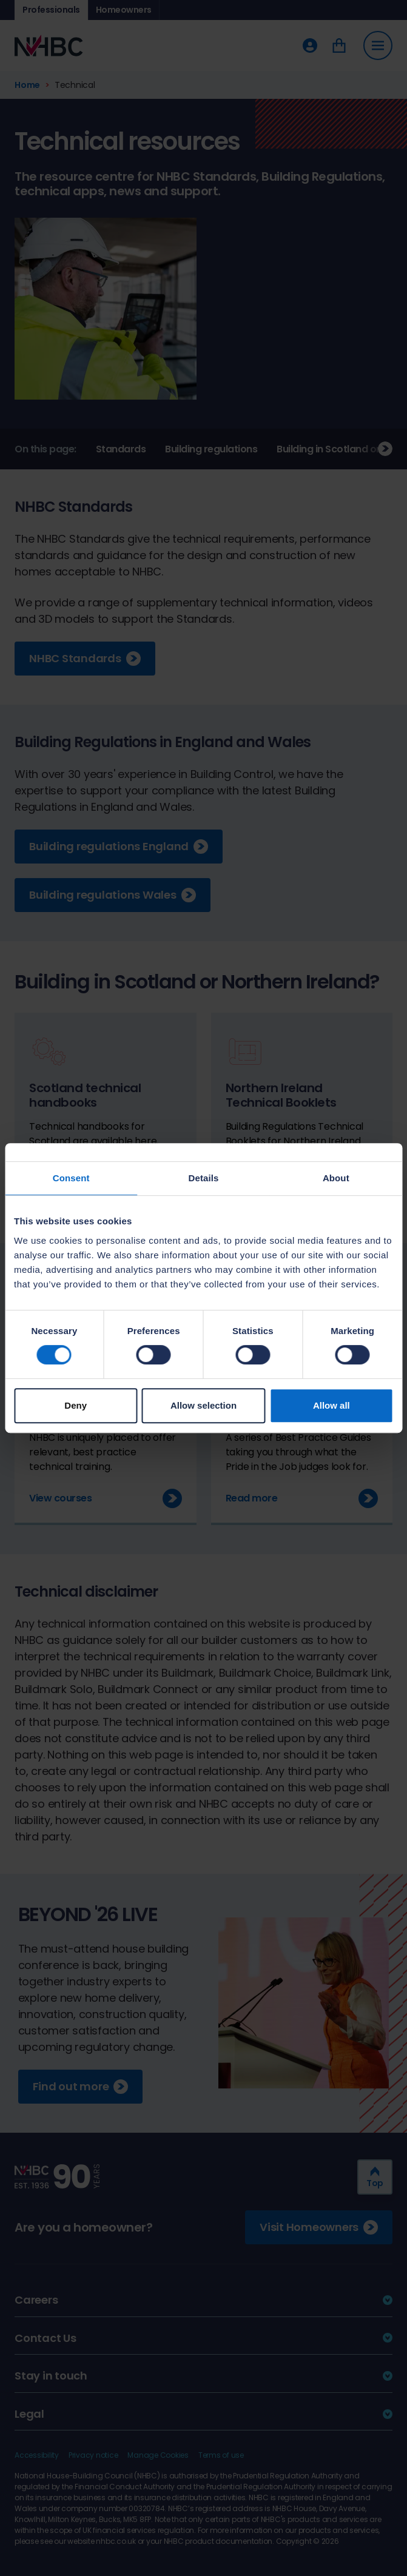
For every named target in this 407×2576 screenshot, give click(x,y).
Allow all (331, 1405)
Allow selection (203, 1405)
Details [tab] (204, 1178)
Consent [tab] (71, 1178)
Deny (75, 1405)
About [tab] (336, 1178)
